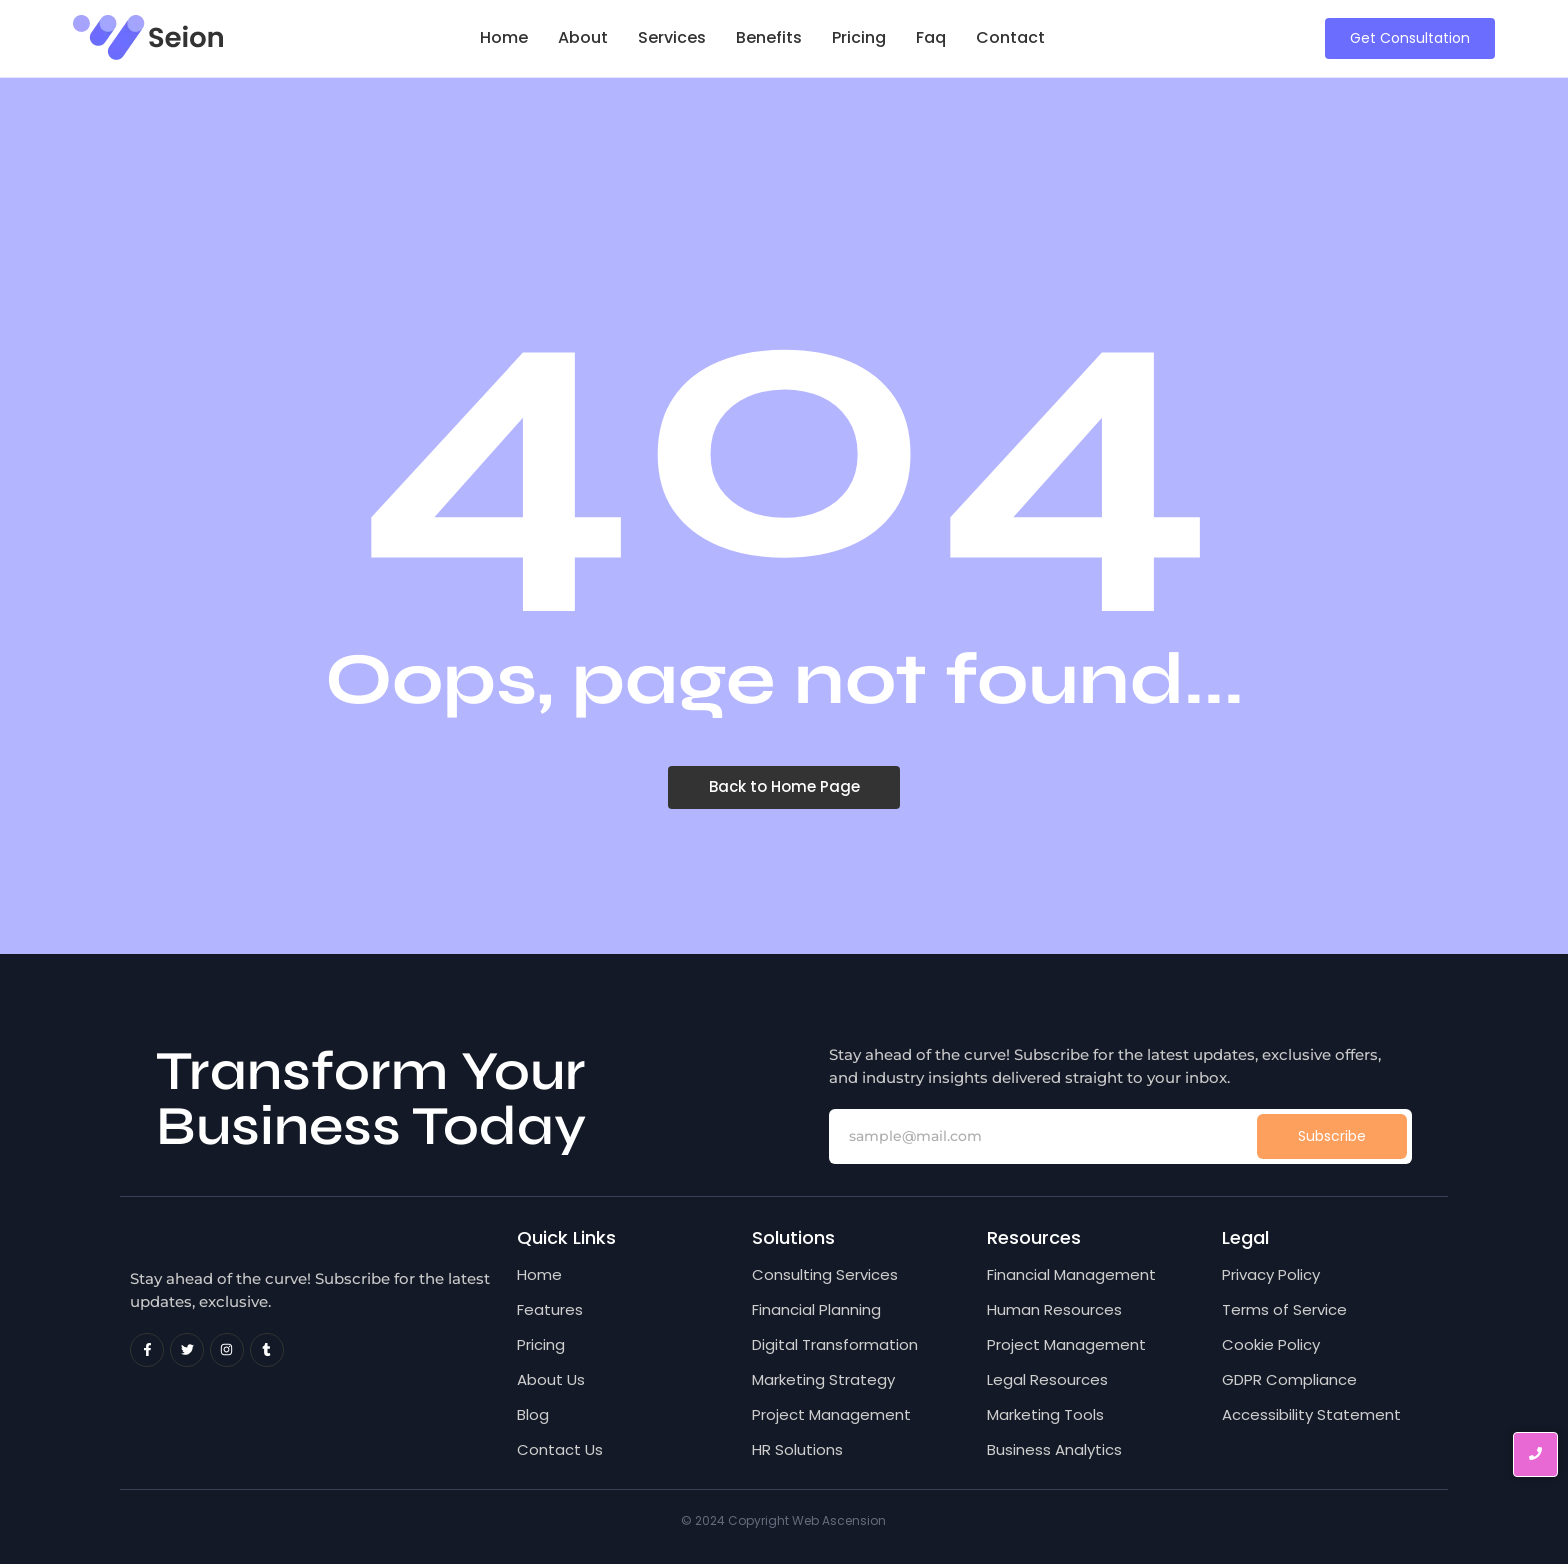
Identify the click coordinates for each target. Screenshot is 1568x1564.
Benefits (769, 37)
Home (504, 37)
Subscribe (1332, 1136)
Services (672, 37)
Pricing (859, 37)
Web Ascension (839, 1520)
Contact (1010, 37)
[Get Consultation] (1410, 38)
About (583, 37)
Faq (931, 37)
